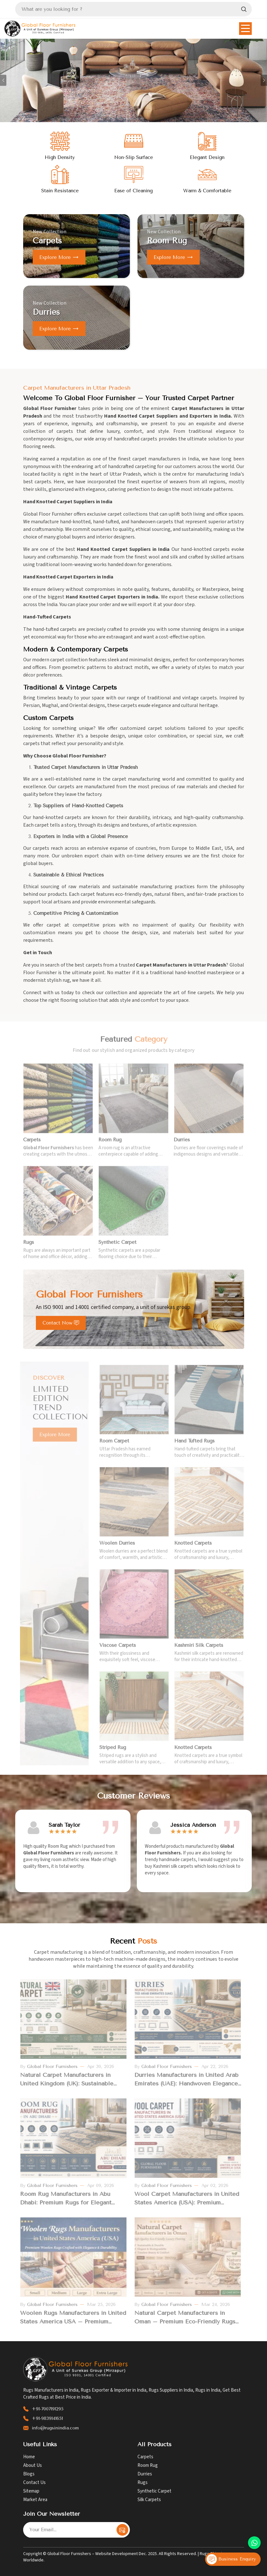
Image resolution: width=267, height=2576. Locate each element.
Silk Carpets (149, 2499)
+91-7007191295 (47, 2409)
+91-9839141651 (47, 2418)
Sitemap (31, 2491)
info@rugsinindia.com (55, 2428)
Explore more (59, 257)
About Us (32, 2465)
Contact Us (34, 2482)
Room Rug (147, 2465)
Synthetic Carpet (154, 2491)
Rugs (142, 2482)
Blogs (29, 2474)
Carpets (145, 2457)
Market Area (35, 2499)
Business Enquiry (231, 2559)
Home (29, 2457)
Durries (144, 2474)
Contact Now (61, 1323)
